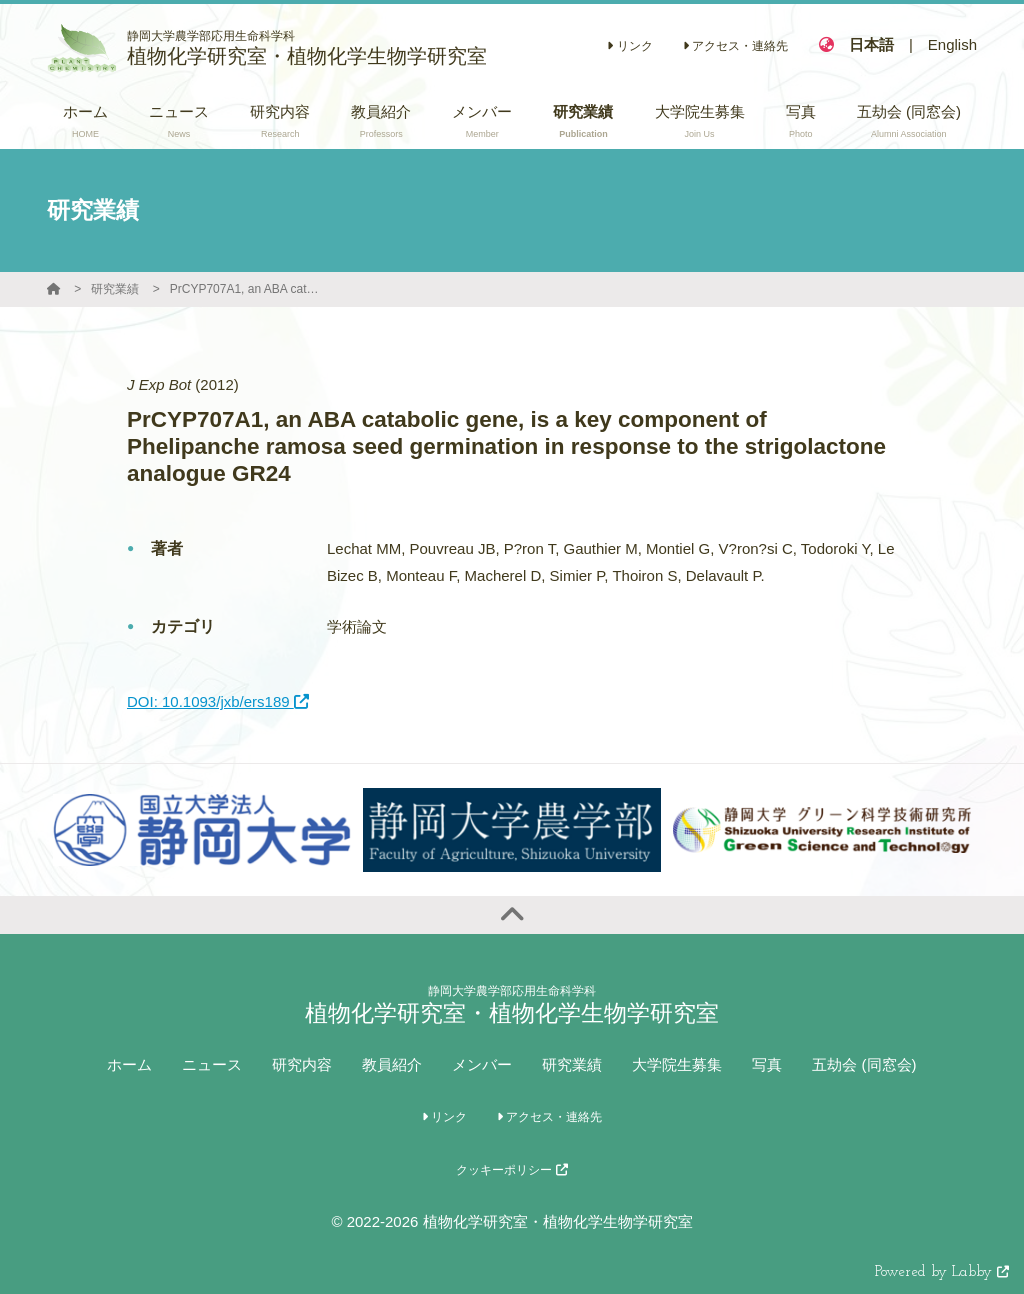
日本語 (871, 44)
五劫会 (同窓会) (864, 1064)
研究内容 (302, 1064)
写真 (767, 1064)
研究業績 (115, 289)
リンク (629, 46)
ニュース (212, 1064)
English (952, 44)
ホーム (129, 1064)
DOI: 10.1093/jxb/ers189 (218, 701)
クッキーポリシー (511, 1170)
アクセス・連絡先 (735, 46)
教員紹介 (392, 1064)
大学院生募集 (677, 1064)
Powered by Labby (942, 1272)
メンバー (482, 1064)
